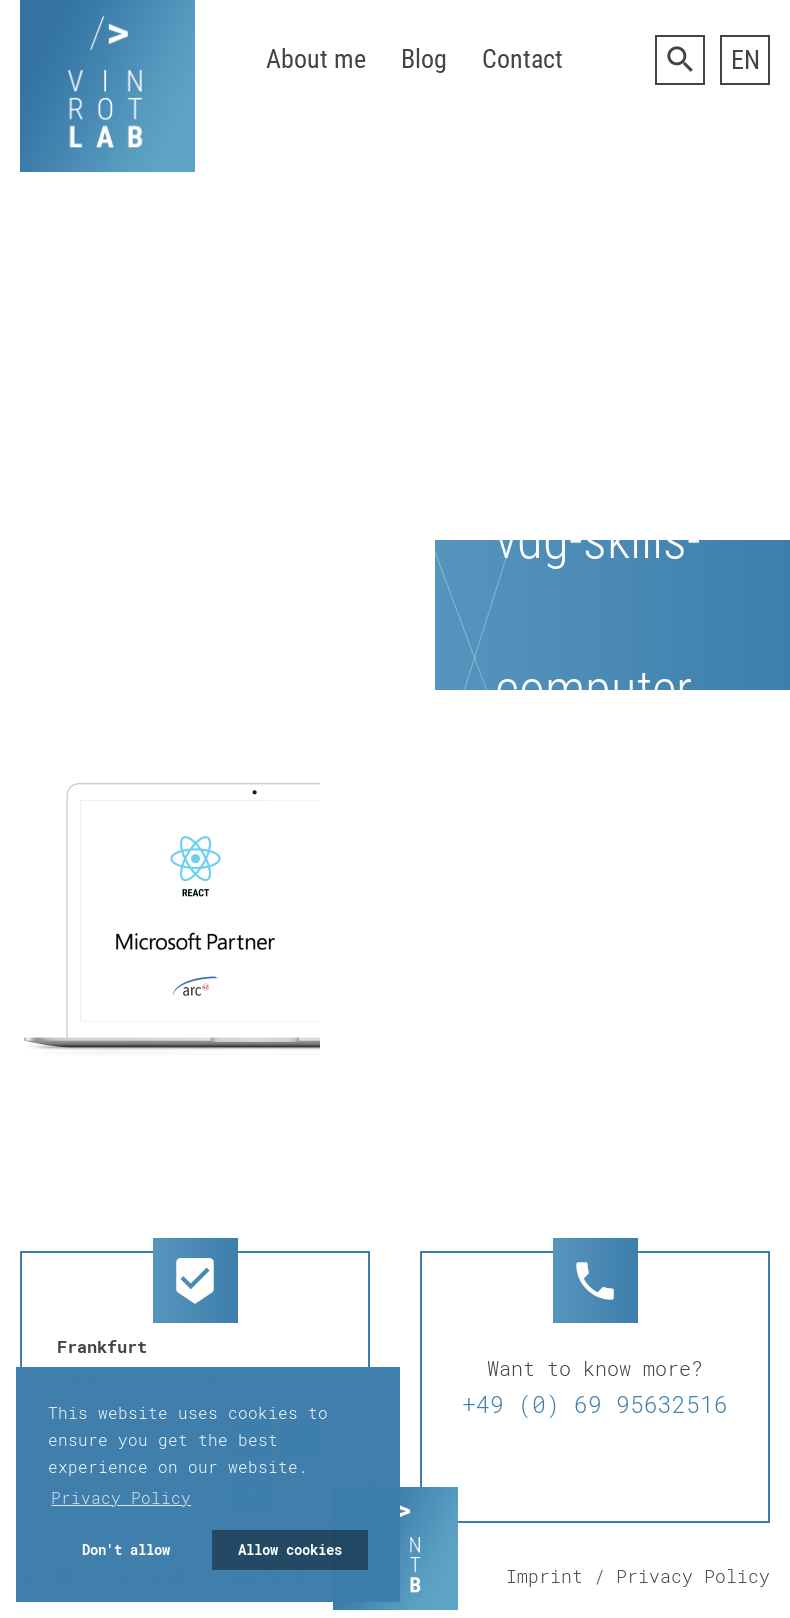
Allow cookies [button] (290, 1549)
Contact (522, 59)
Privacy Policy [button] (121, 1497)
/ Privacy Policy (682, 1576)
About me (316, 59)
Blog (424, 59)
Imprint (544, 1576)
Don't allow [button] (126, 1549)
